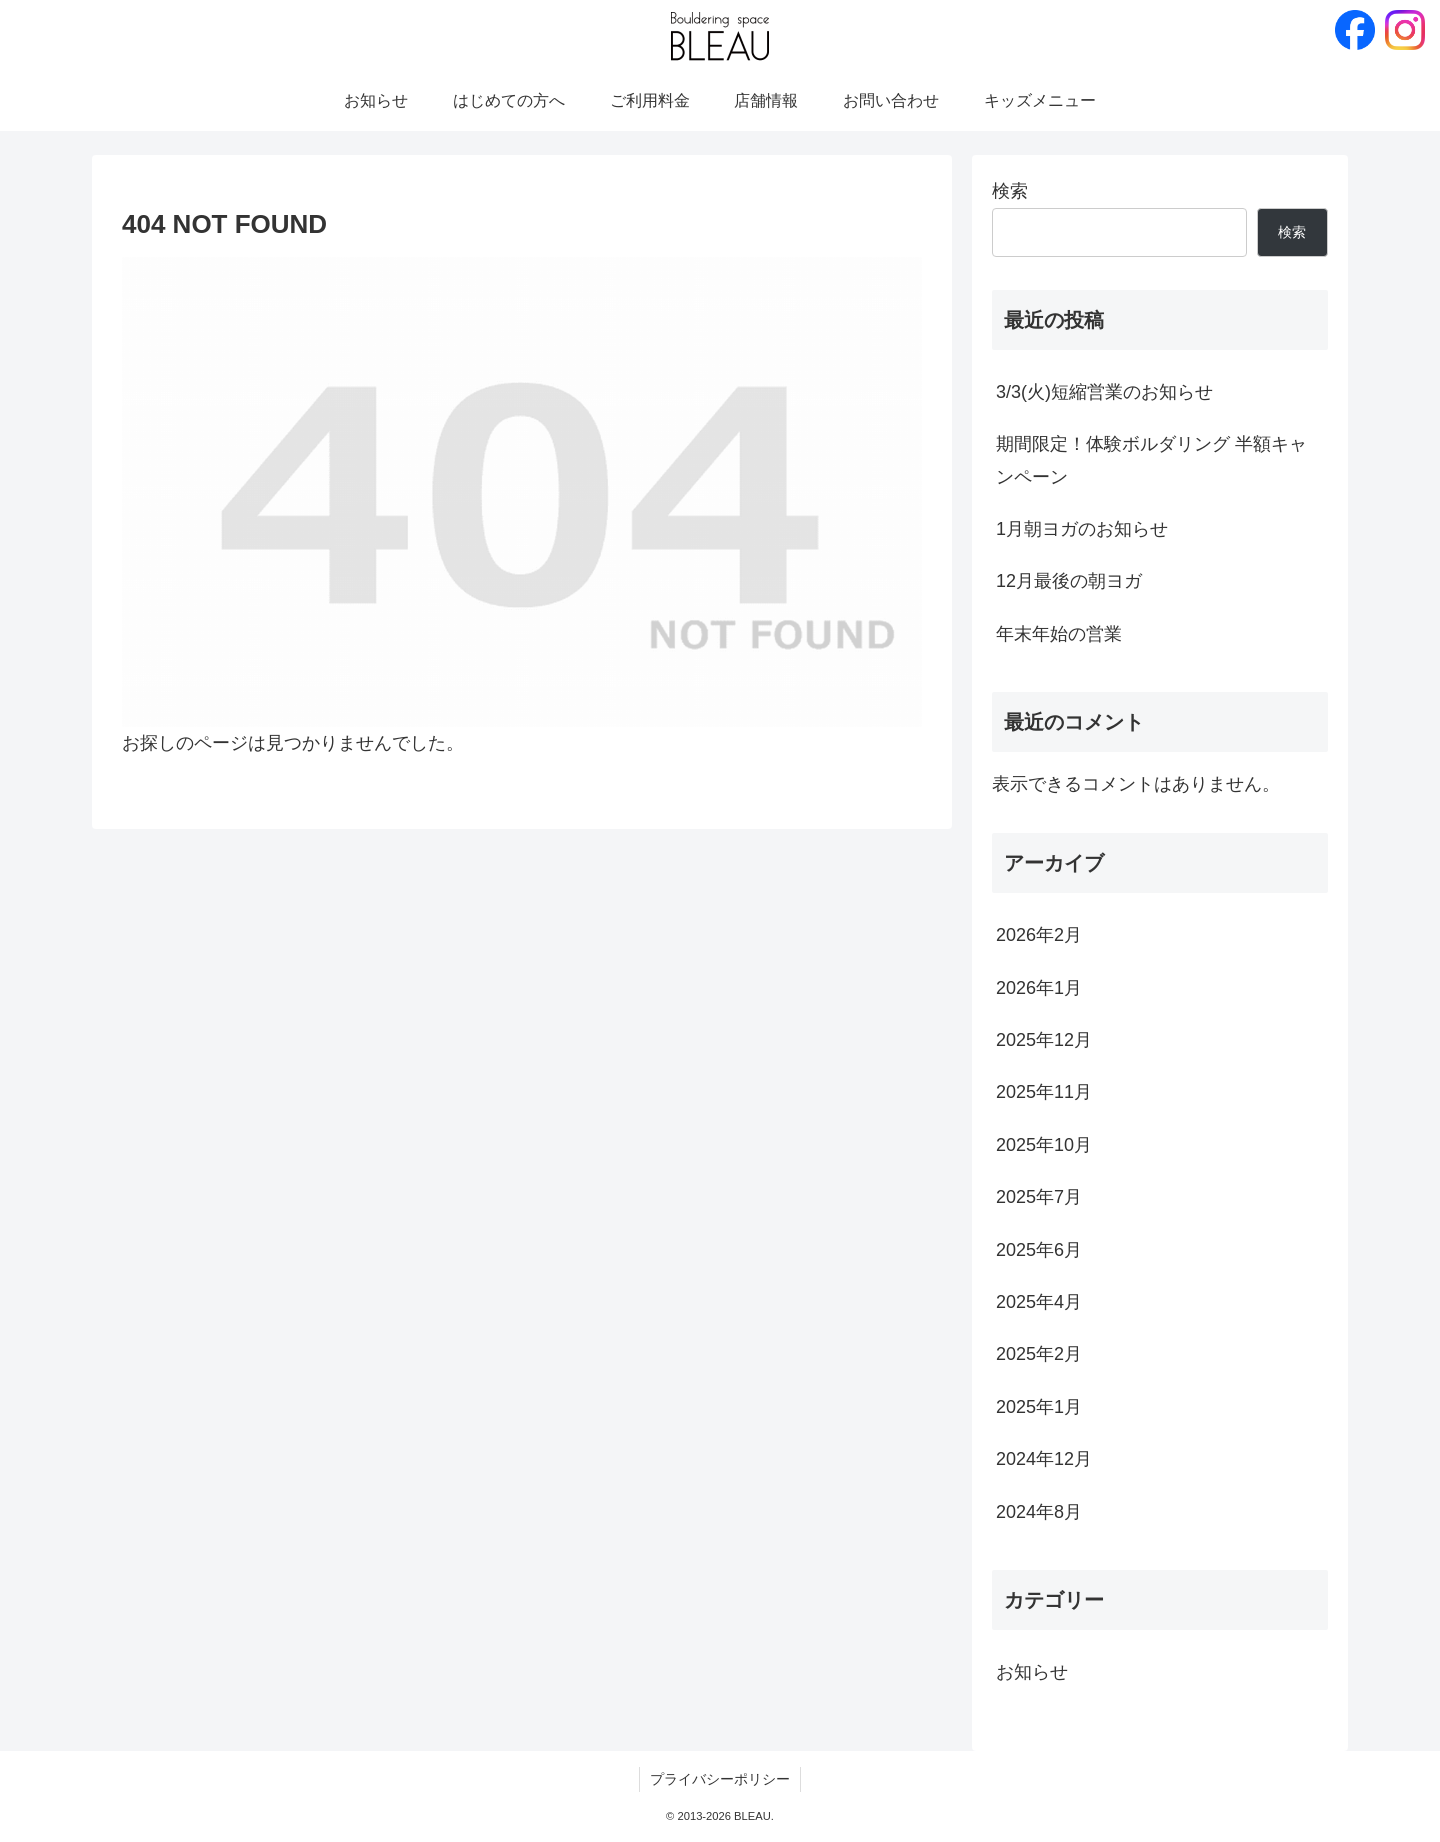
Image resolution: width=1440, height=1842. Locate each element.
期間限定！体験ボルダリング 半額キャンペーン (1151, 460)
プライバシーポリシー (720, 1779)
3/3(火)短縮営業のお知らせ (1104, 392)
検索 (1010, 191)
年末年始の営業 (1059, 634)
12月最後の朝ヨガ (1069, 581)
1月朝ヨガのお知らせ (1082, 529)
